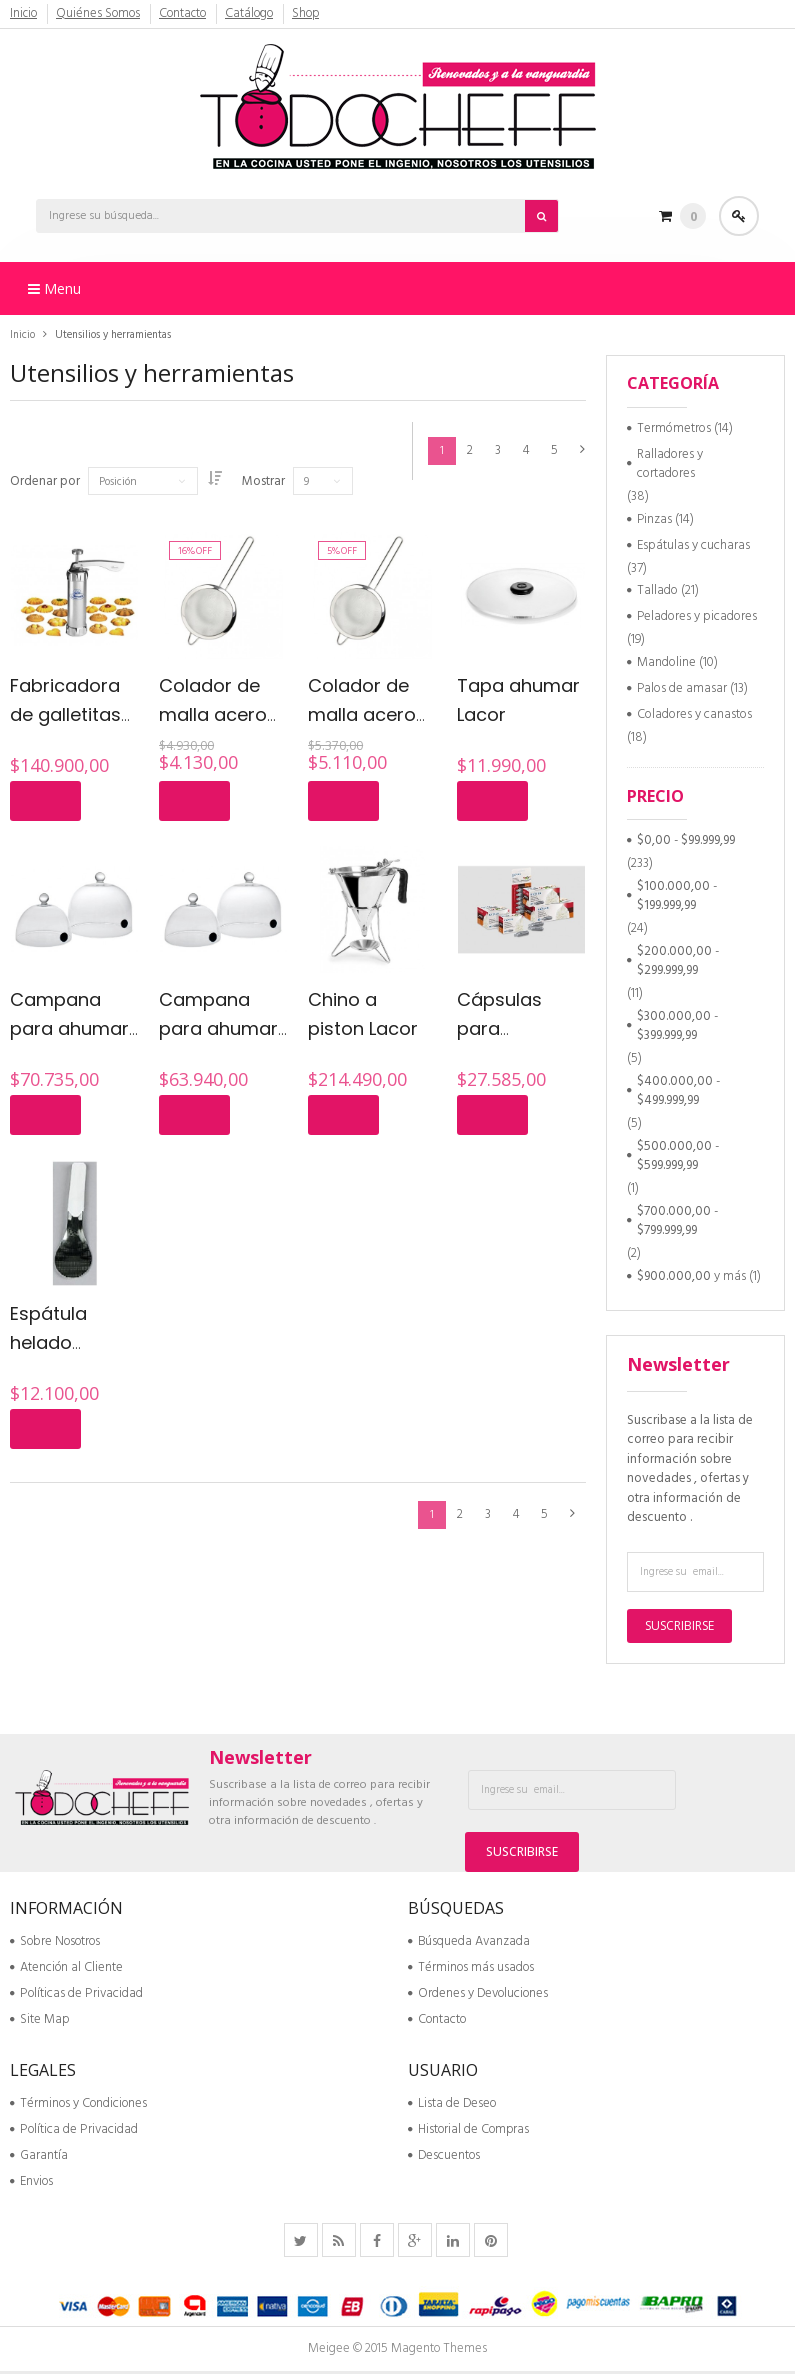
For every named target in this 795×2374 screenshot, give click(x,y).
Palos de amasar (682, 688)
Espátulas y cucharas (693, 545)
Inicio (24, 14)
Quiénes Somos (99, 14)
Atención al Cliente (66, 1970)
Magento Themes (439, 2351)
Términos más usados (471, 1970)
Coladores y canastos (694, 714)
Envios (31, 2184)
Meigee (329, 2351)
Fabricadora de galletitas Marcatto (65, 714)
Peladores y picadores (697, 616)
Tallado (657, 590)
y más (691, 1276)
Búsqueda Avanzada (469, 1944)
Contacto (184, 14)
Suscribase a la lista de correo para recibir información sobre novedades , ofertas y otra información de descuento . (690, 1469)
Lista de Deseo (452, 2106)
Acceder (740, 216)
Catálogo (251, 14)
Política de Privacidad (74, 2132)
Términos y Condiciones (78, 2106)
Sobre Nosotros (55, 1944)
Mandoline (666, 662)
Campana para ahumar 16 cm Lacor (218, 1028)
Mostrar (273, 482)
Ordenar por (45, 482)
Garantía (39, 2158)
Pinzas (654, 519)
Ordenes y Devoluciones (478, 1996)
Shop (307, 14)
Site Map (39, 2022)
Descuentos (444, 2158)
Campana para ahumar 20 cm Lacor (69, 1028)
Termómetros (674, 428)
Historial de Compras (468, 2132)
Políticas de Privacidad (76, 1996)
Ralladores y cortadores (670, 464)
